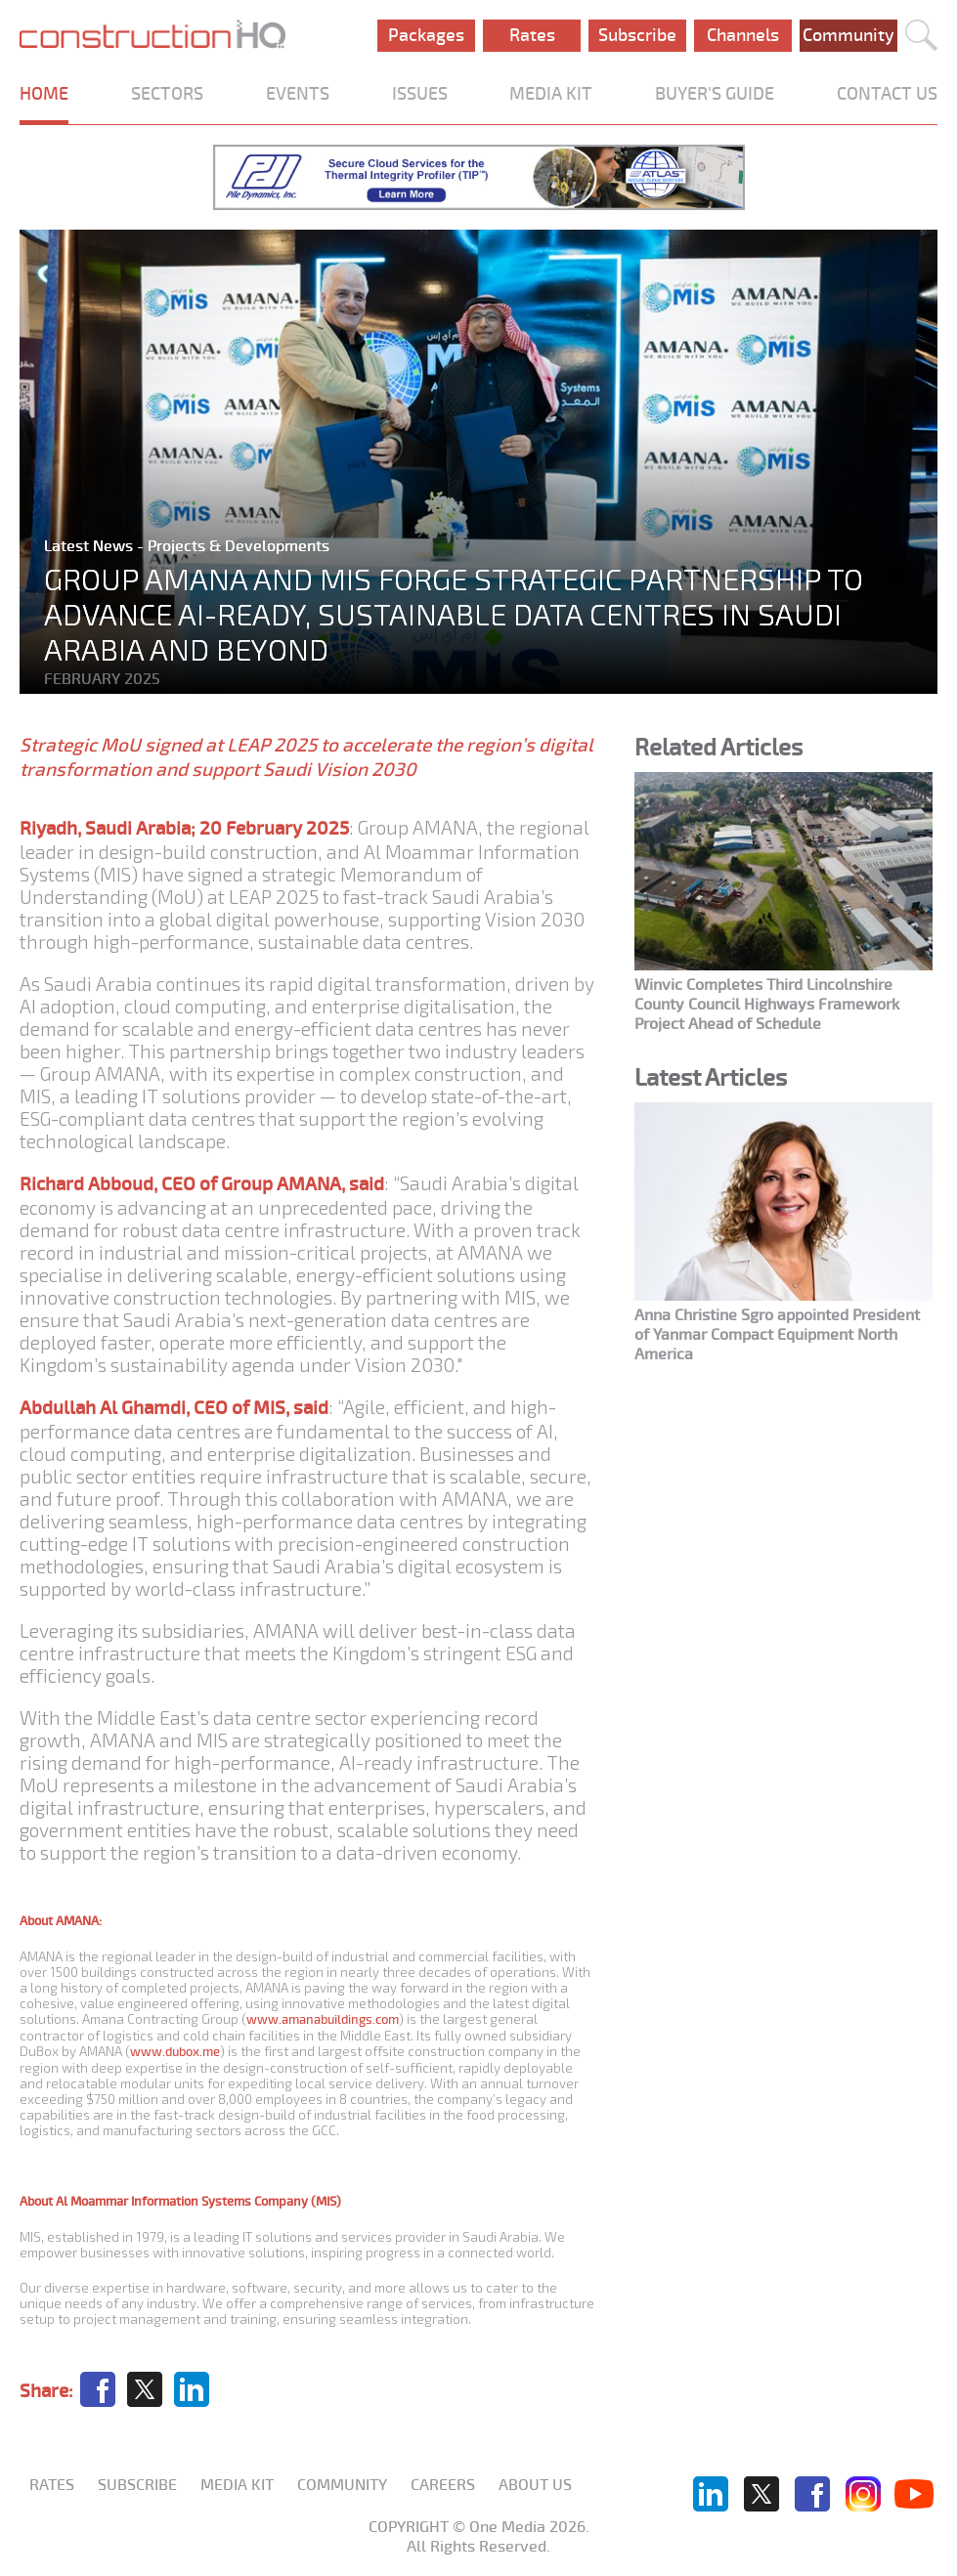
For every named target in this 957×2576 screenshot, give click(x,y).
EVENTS (297, 94)
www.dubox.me (175, 2051)
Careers (443, 2485)
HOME (44, 94)
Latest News (90, 546)
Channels (743, 35)
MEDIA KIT (550, 94)
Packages (426, 35)
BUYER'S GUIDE (714, 94)
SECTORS (167, 94)
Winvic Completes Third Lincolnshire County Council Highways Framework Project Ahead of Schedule (766, 1004)
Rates (532, 35)
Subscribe (637, 35)
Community (848, 35)
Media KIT (237, 2485)
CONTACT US (887, 94)
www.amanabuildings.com (322, 2019)
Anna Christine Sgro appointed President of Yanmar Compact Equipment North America (777, 1335)
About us (535, 2485)
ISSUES (420, 94)
